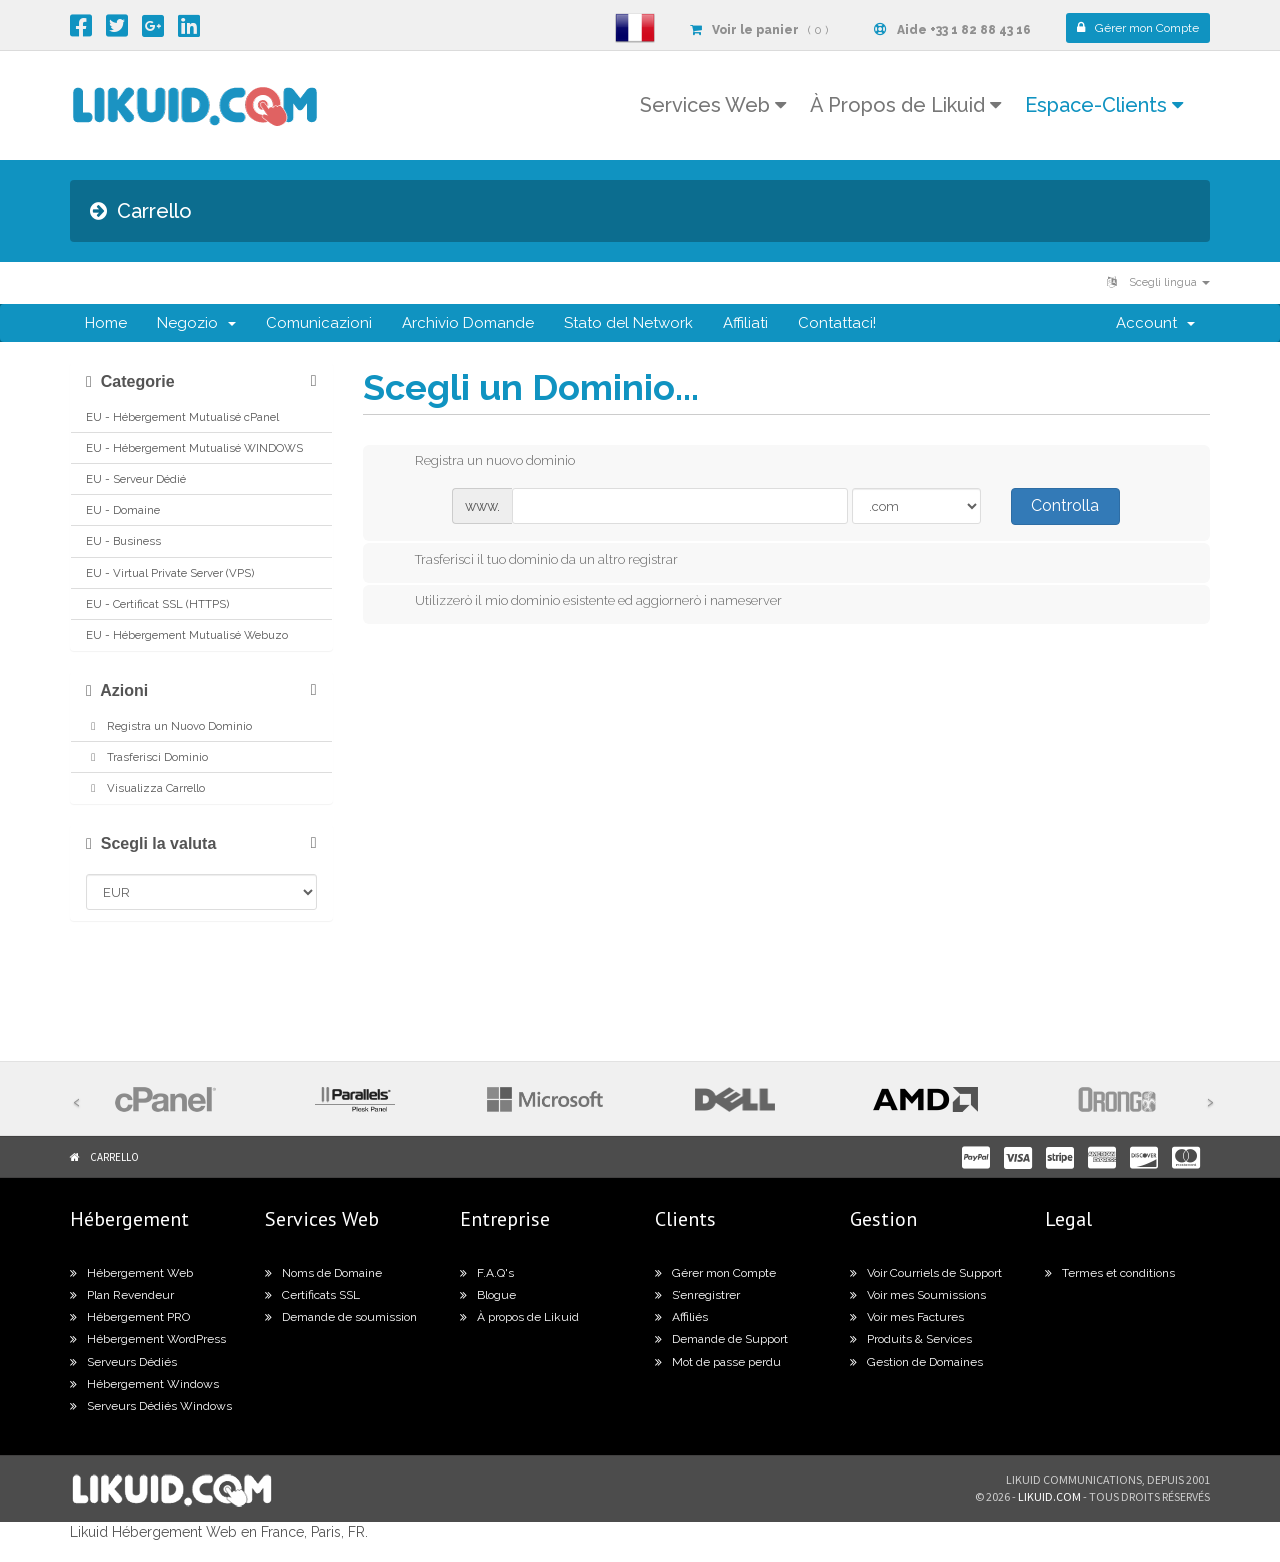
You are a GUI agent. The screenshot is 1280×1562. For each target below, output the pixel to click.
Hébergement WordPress (148, 1339)
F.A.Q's (487, 1273)
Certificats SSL (312, 1295)
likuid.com (1049, 1496)
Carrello (114, 1157)
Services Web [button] (713, 105)
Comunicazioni (319, 323)
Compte (1138, 28)
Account (1155, 323)
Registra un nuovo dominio (479, 462)
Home (106, 323)
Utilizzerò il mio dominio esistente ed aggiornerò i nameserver (582, 602)
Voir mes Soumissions (918, 1295)
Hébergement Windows (144, 1384)
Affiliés (681, 1317)
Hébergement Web (131, 1273)
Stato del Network (628, 323)
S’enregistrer (697, 1295)
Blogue (488, 1295)
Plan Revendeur (122, 1295)
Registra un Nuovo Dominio (169, 726)
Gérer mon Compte (715, 1273)
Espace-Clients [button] (1104, 105)
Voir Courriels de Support (926, 1273)
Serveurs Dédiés (123, 1362)
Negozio (196, 323)
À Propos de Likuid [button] (905, 105)
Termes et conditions (1110, 1273)
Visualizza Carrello (145, 788)
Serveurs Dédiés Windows (151, 1406)
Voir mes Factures (907, 1317)
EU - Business (123, 541)
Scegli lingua (1158, 282)
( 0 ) (759, 30)
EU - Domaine (123, 510)
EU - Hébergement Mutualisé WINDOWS (194, 448)
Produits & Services (911, 1339)
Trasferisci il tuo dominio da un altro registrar (530, 561)
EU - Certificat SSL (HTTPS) (157, 604)
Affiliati (745, 323)
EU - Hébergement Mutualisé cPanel (182, 417)
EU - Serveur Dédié (136, 479)
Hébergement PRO (130, 1317)
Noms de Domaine (323, 1273)
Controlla (1065, 505)
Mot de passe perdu (718, 1362)
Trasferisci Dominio (147, 757)
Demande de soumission (341, 1317)
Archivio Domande (468, 323)
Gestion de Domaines (916, 1362)
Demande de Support (721, 1339)
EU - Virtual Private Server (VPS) (170, 573)
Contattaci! (837, 323)
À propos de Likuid (519, 1317)
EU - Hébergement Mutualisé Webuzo (187, 635)
